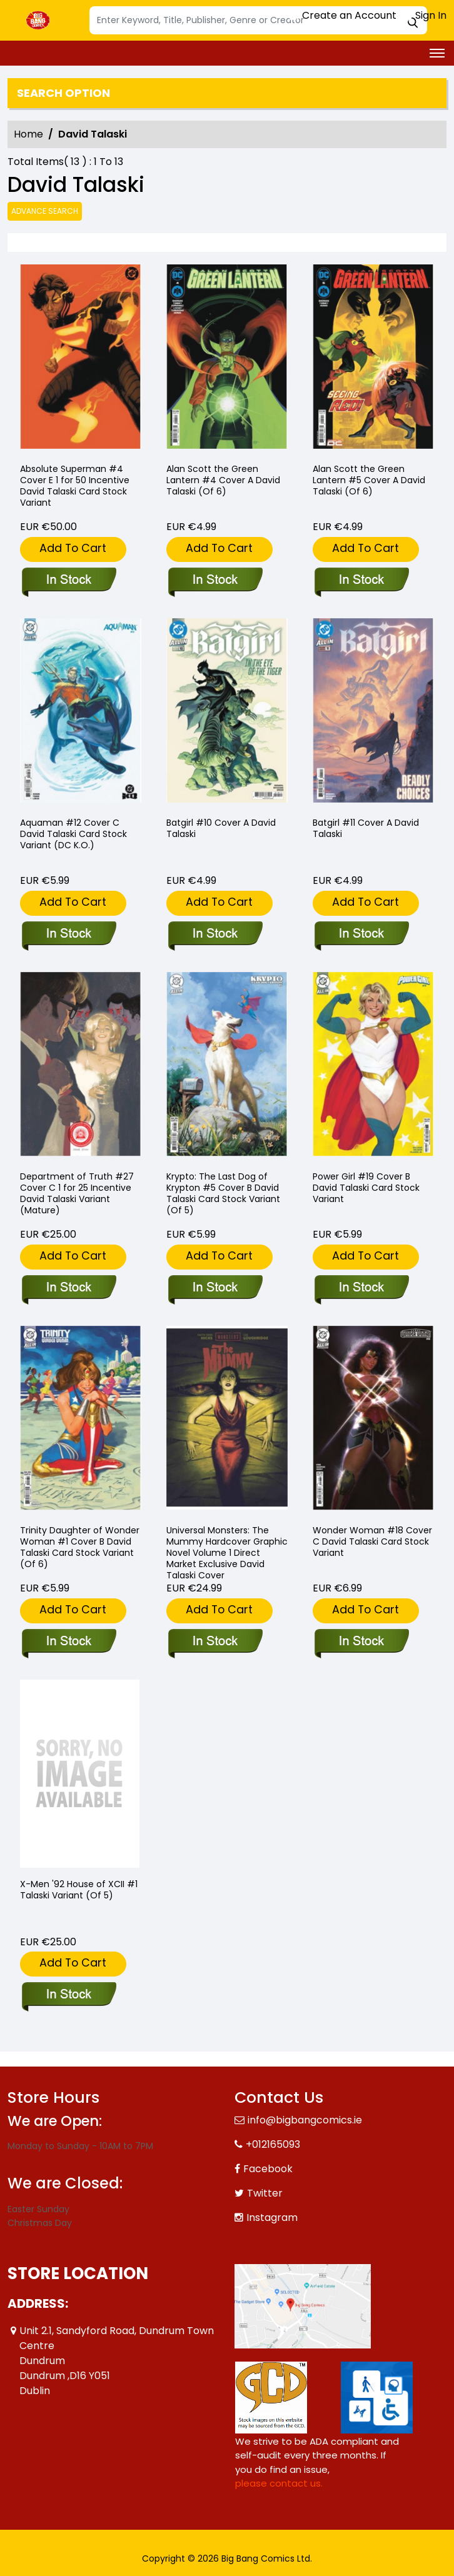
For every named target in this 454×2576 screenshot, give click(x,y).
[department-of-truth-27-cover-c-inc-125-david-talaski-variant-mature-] (68, 1288)
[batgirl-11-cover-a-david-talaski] (361, 934)
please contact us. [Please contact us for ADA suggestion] (279, 2483)
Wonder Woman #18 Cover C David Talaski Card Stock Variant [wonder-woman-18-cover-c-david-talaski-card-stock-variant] (372, 1541)
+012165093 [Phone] (273, 2144)
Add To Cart (72, 548)
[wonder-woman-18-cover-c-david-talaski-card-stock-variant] (361, 1642)
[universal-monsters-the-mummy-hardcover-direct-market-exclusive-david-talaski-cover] (214, 1642)
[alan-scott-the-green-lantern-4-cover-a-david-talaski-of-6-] (227, 358)
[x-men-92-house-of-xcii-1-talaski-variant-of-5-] (79, 1774)
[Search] (258, 20)
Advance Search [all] (44, 211)
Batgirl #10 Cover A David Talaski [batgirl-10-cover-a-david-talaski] (221, 828)
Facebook (268, 2169)
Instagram (272, 2217)
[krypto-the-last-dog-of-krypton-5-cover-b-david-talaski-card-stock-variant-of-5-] (214, 1288)
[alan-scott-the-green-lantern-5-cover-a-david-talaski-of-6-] (373, 358)
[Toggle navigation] (437, 53)
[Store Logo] (39, 21)
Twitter (265, 2193)
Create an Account (343, 15)
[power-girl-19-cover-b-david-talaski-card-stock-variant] (361, 1288)
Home (28, 134)
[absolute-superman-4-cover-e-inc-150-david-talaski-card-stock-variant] (80, 358)
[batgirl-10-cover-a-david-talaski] (214, 934)
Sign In (424, 15)
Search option (63, 93)
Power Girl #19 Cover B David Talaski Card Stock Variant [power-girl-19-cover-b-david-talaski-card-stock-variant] (366, 1188)
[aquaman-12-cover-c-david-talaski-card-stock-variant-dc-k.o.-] (68, 934)
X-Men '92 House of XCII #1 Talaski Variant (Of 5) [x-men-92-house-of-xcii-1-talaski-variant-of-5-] (79, 1889)
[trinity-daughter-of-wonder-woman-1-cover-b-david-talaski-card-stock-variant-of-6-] (68, 1642)
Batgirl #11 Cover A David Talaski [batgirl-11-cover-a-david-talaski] (366, 828)
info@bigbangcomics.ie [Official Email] (305, 2120)
